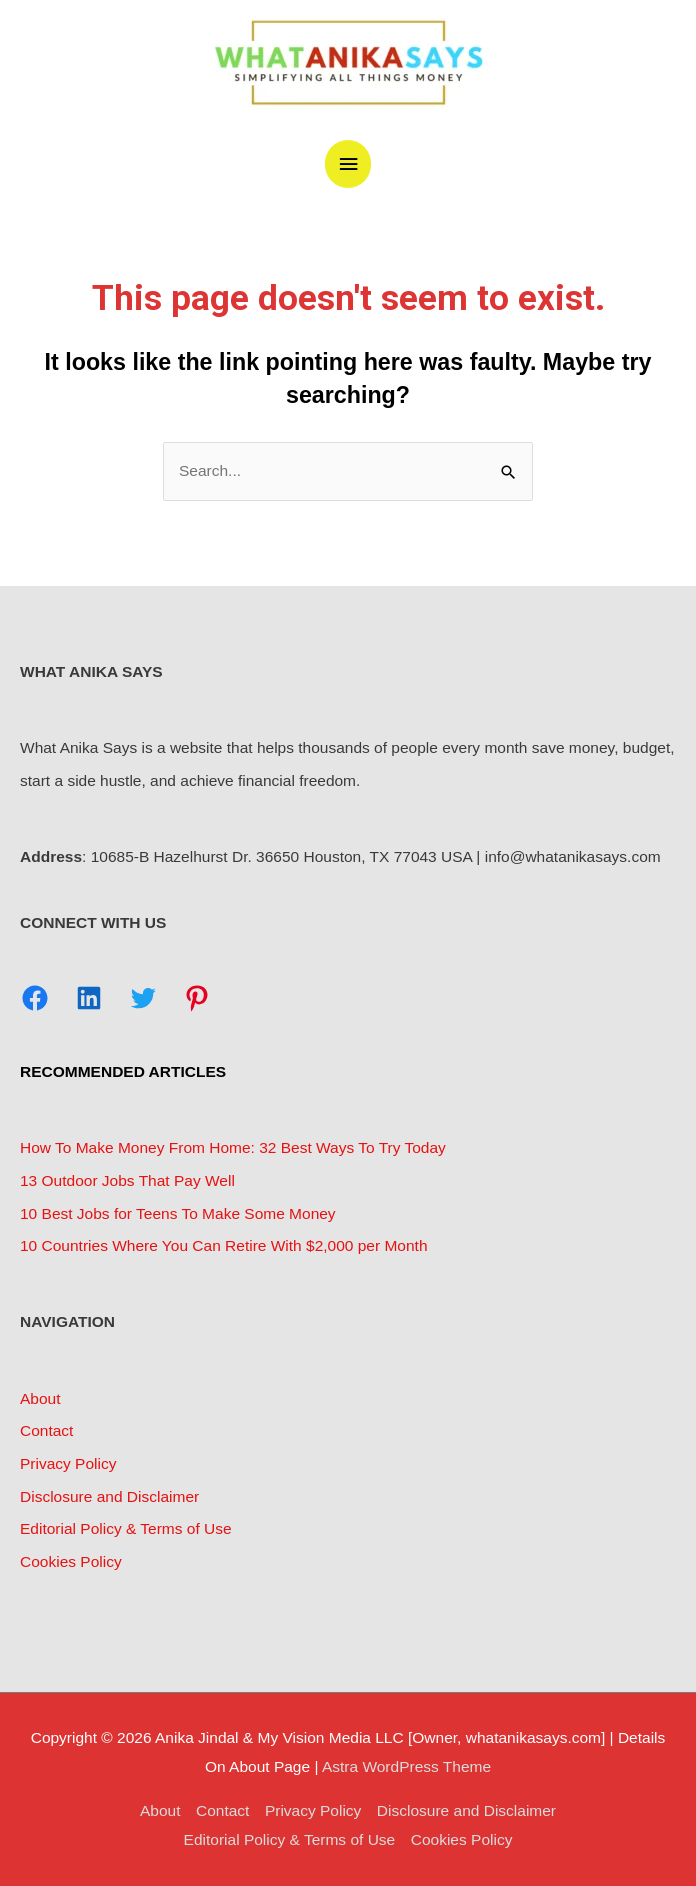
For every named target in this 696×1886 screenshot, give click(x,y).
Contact (46, 1430)
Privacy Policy (68, 1463)
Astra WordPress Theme (406, 1766)
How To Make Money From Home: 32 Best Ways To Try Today (233, 1147)
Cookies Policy (71, 1561)
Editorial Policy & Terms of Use (126, 1528)
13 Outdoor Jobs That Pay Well (127, 1180)
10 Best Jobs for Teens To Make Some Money (178, 1213)
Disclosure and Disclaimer (109, 1496)
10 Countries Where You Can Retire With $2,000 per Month (224, 1245)
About (40, 1398)
